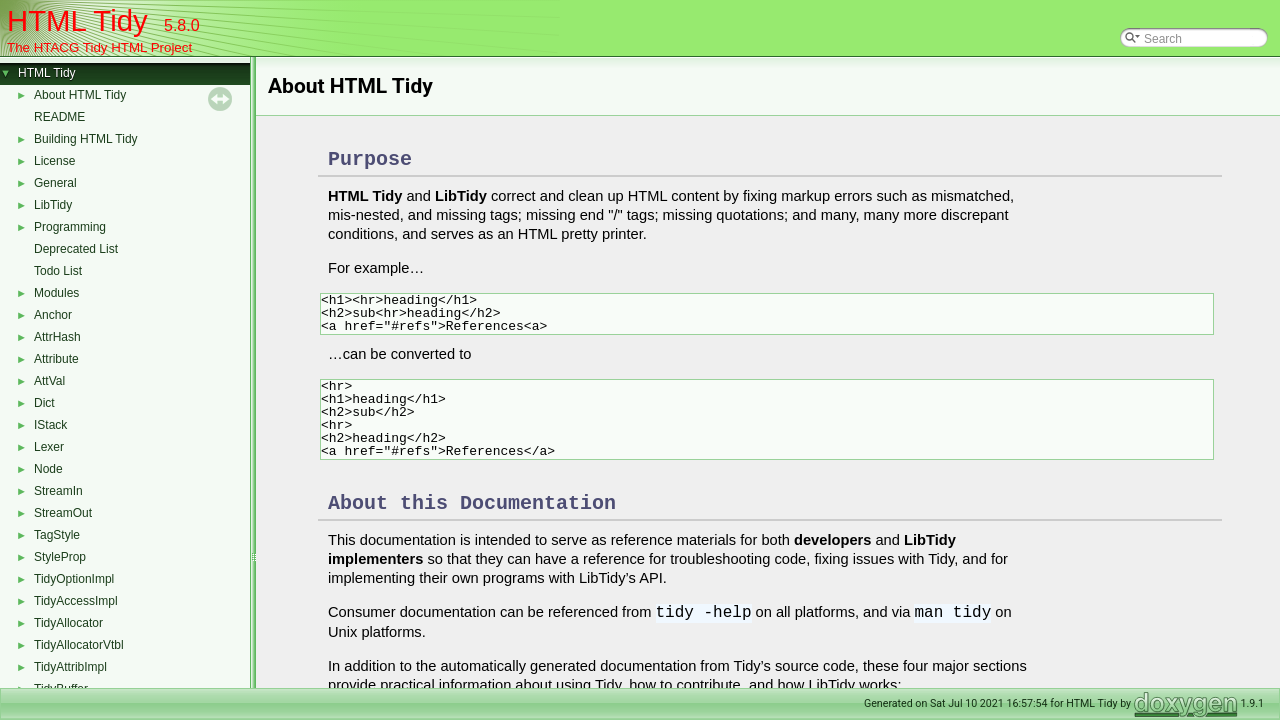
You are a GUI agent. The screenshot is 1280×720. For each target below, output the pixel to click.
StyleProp (60, 557)
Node (48, 469)
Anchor (53, 315)
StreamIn (58, 491)
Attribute (56, 359)
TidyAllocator (68, 623)
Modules (56, 293)
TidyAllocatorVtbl (79, 645)
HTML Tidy (47, 73)
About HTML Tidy (80, 95)
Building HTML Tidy (86, 139)
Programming (70, 227)
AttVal (49, 381)
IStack (50, 425)
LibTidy (53, 205)
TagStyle (57, 535)
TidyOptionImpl (74, 579)
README (59, 117)
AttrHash (57, 337)
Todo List (58, 271)
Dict (44, 403)
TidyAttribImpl (70, 667)
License (54, 161)
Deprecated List (76, 249)
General (55, 183)
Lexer (49, 447)
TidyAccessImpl (76, 601)
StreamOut (63, 513)
